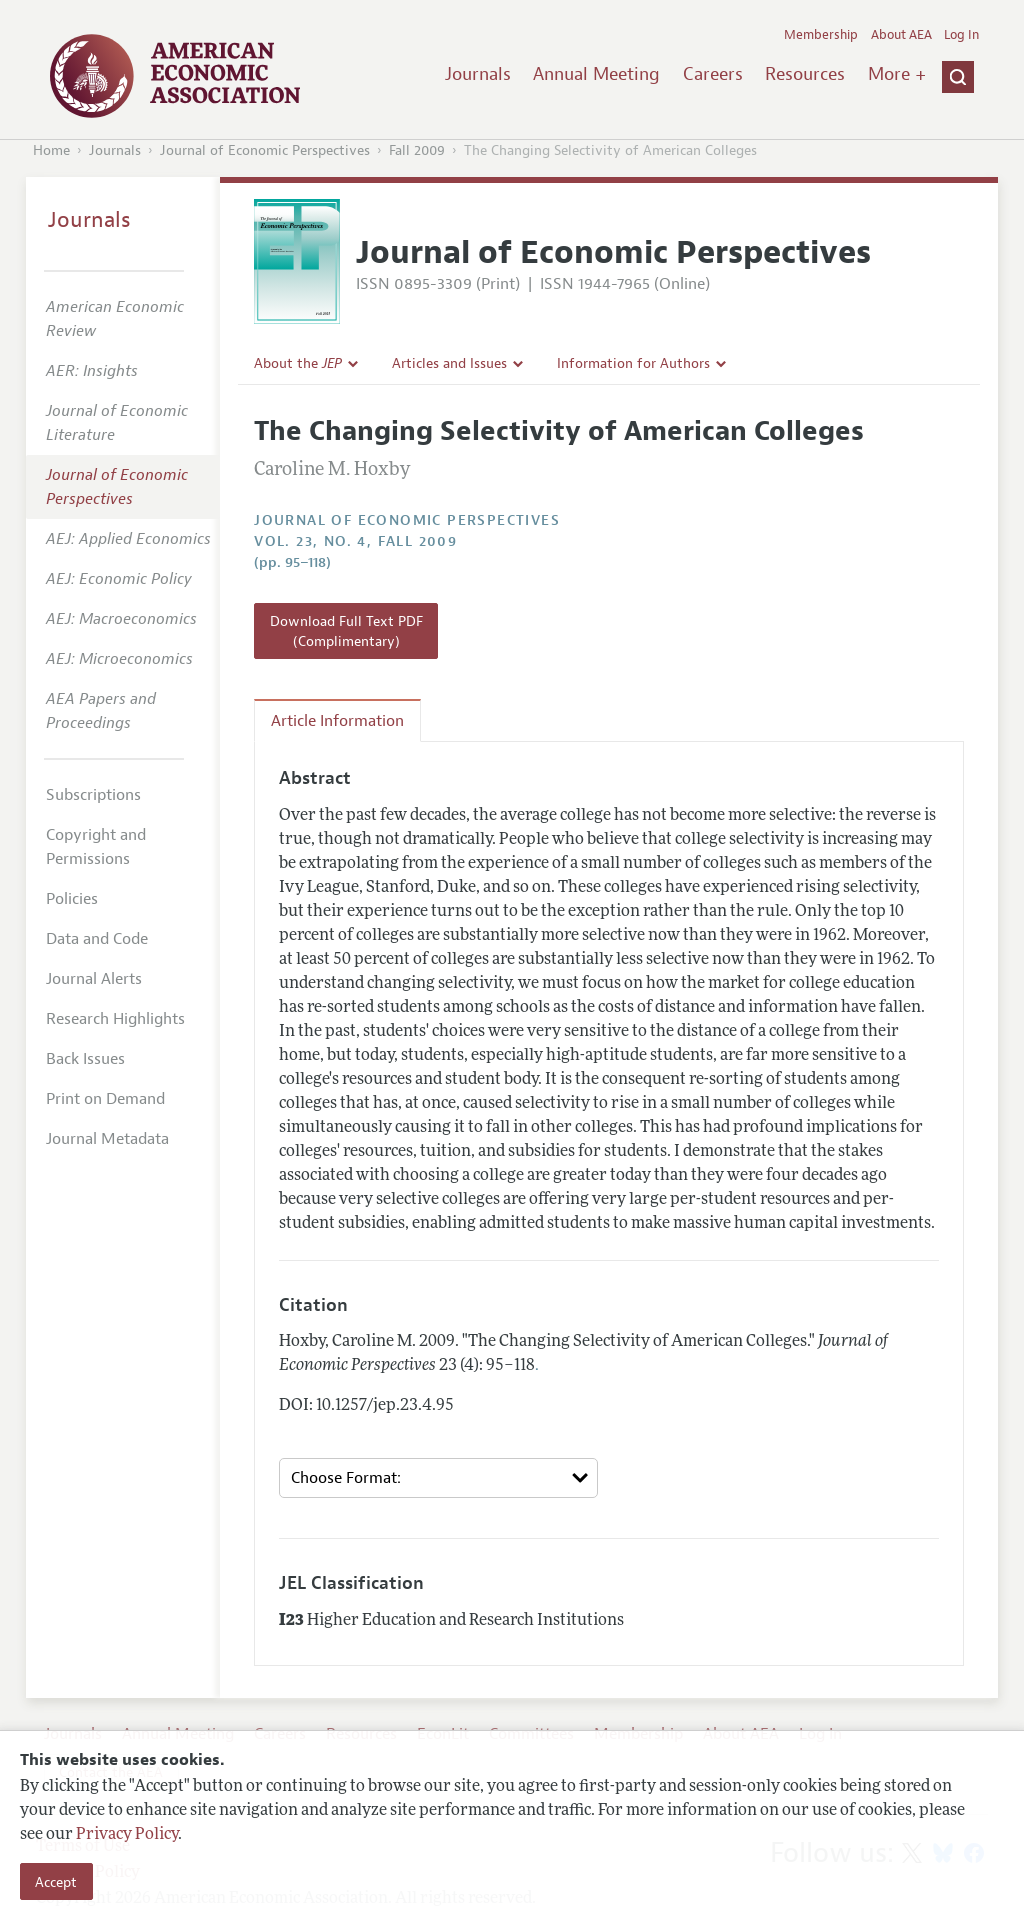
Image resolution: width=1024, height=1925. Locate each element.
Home (51, 150)
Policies (72, 899)
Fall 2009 (417, 150)
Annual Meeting (596, 74)
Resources (805, 74)
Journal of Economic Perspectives (265, 150)
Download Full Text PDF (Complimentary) (346, 631)
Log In (961, 35)
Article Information (337, 721)
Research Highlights (115, 1019)
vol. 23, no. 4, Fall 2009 (355, 541)
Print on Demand (105, 1099)
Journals (478, 74)
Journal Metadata (107, 1139)
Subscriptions (93, 795)
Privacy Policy (127, 1835)
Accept (56, 1882)
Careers (713, 74)
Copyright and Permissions (96, 847)
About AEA (901, 35)
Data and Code (97, 939)
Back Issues (85, 1059)
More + (897, 74)
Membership (821, 35)
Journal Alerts (94, 979)
